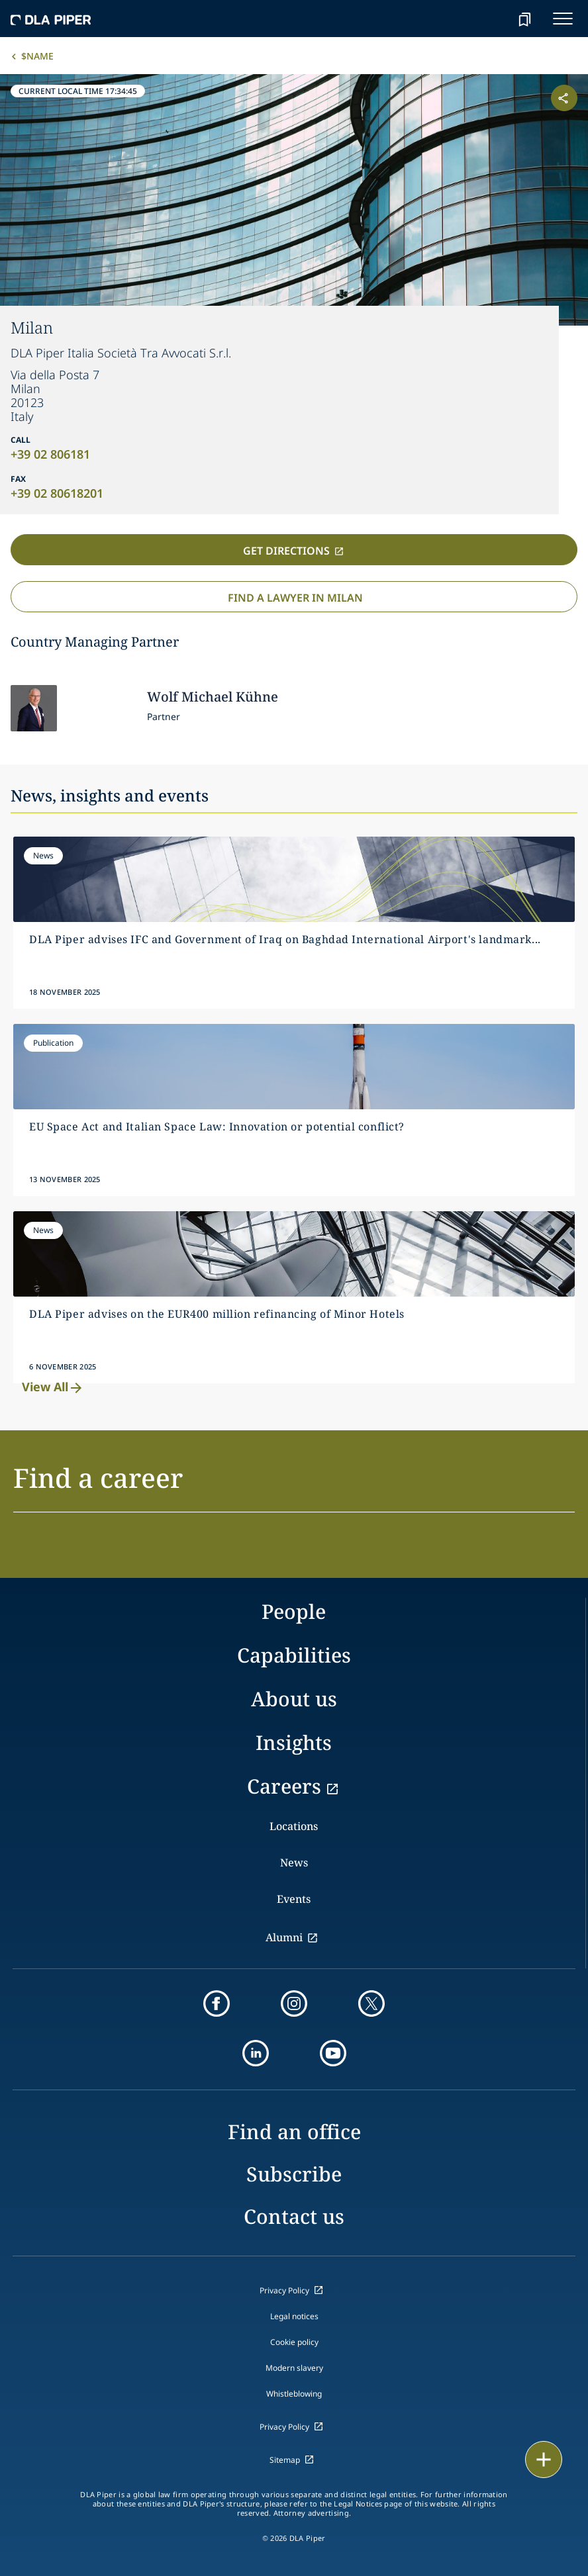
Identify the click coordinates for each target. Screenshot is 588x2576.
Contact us (294, 2216)
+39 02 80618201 (57, 493)
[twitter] (371, 2003)
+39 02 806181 (50, 454)
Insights (294, 1742)
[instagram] (294, 2003)
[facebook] (216, 2003)
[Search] (491, 18)
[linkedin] (255, 2053)
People (294, 1611)
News (294, 1862)
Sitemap (285, 2459)
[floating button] (543, 2459)
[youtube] (333, 2053)
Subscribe (294, 2173)
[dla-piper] (51, 18)
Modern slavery (294, 2367)
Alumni (284, 1937)
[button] (294, 1485)
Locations (294, 1826)
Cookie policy (294, 2342)
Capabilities (294, 1655)
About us (294, 1698)
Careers (284, 1786)
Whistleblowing (294, 2393)
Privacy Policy (284, 2290)
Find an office (294, 2131)
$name (37, 56)
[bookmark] (524, 18)
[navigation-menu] (563, 18)
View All (53, 1387)
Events (294, 1899)
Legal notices (294, 2316)
